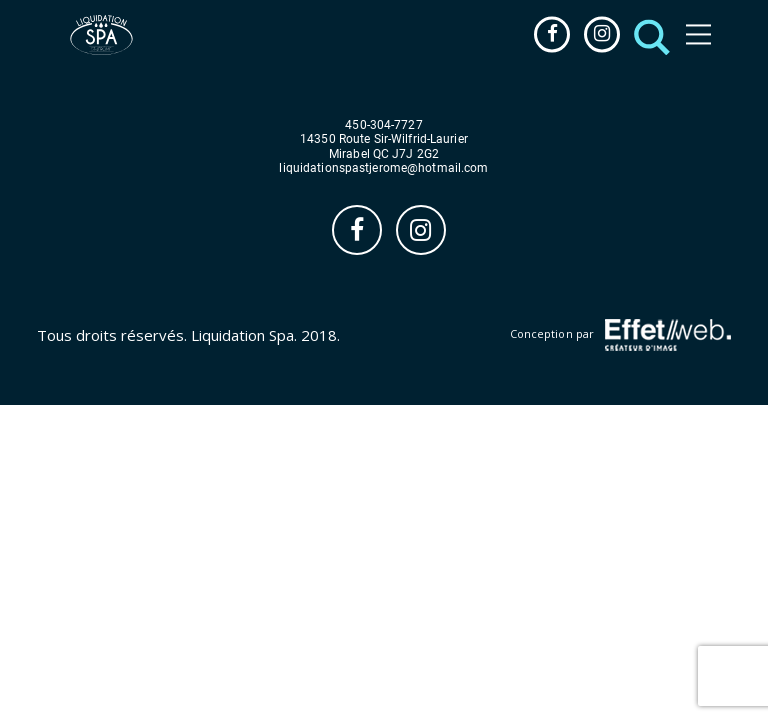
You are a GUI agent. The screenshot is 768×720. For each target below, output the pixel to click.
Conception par (620, 335)
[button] (646, 34)
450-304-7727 (383, 125)
